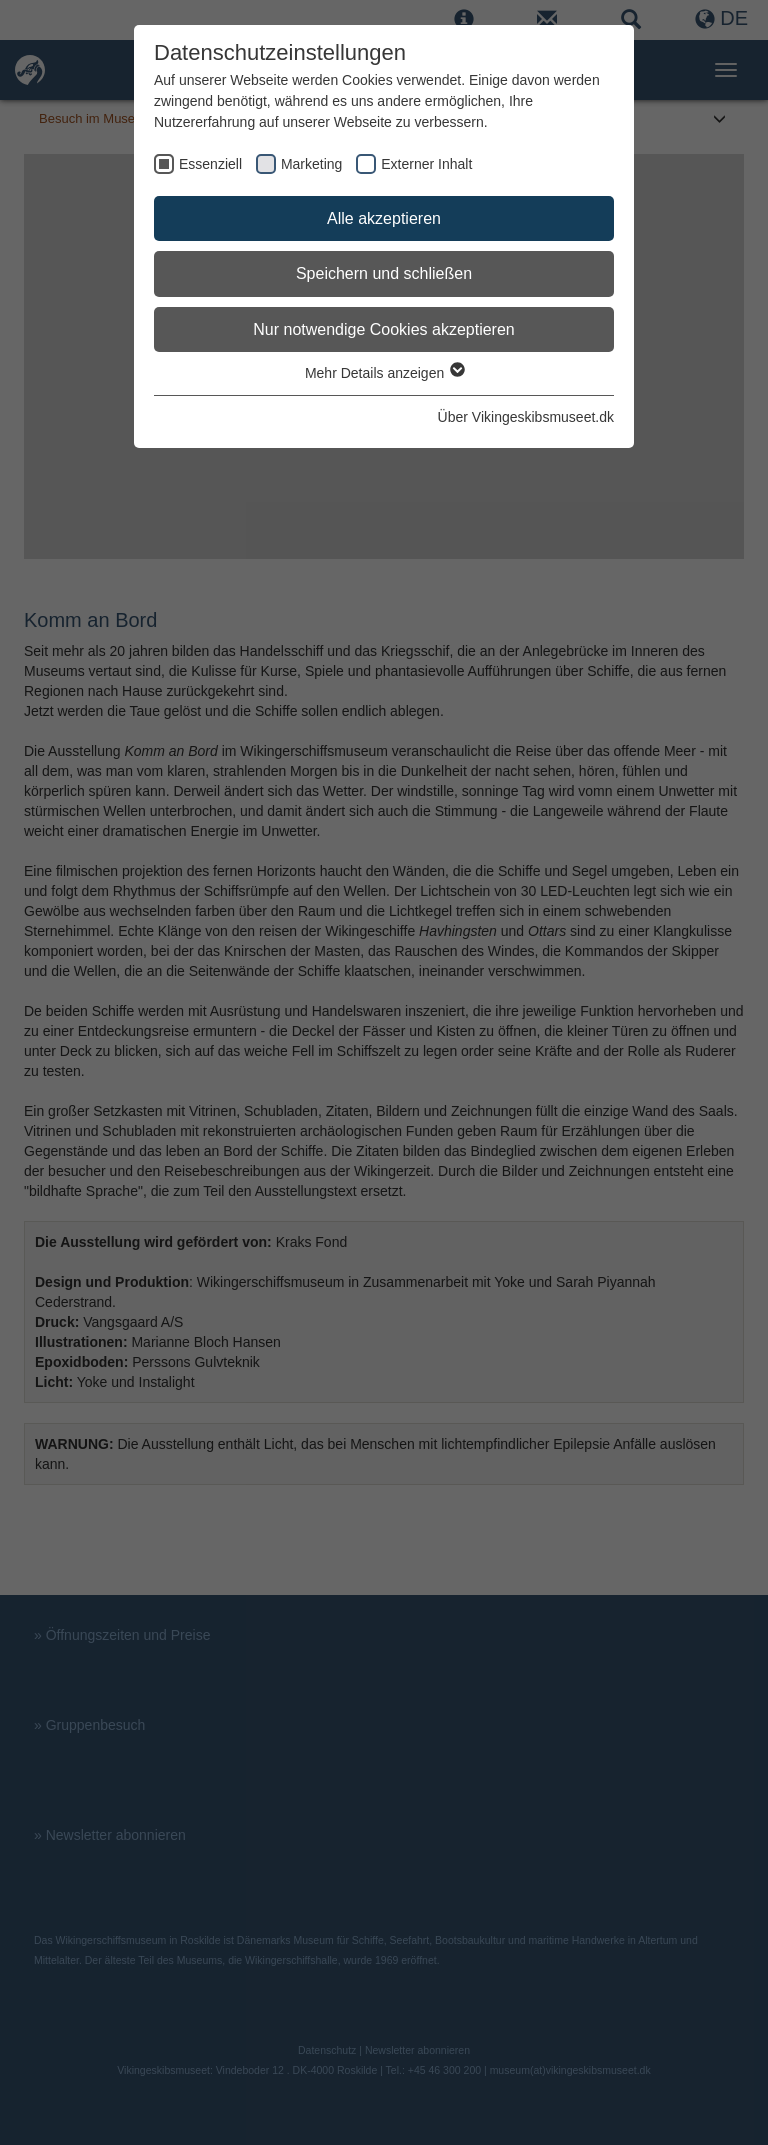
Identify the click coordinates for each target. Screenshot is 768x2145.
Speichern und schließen (384, 273)
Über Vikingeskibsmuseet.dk (526, 417)
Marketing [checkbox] (311, 164)
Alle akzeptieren (384, 218)
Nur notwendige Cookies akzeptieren (383, 329)
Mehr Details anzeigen (384, 373)
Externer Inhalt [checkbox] (426, 164)
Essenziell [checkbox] (210, 164)
